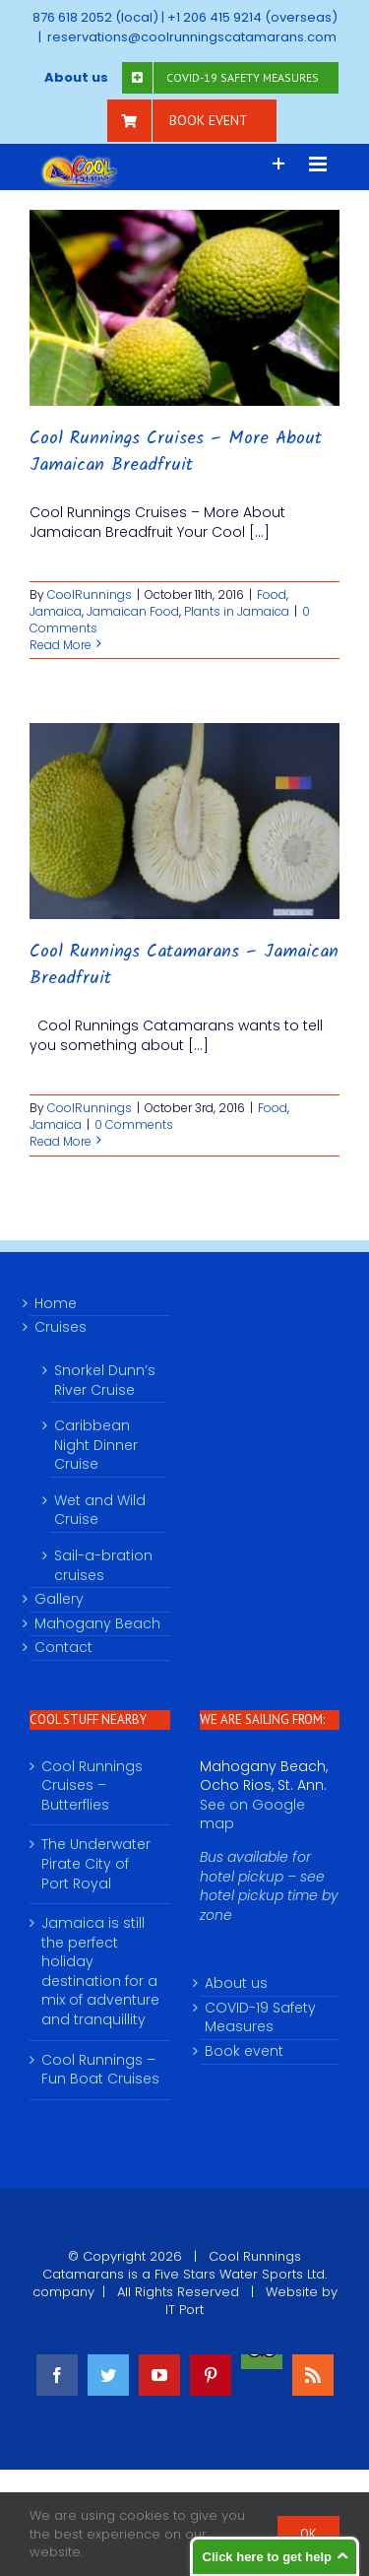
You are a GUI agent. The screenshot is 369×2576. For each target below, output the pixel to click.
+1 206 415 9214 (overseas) (252, 17)
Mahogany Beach (97, 1624)
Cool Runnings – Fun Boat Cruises (100, 2070)
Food (271, 594)
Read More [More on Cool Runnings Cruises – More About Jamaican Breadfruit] (61, 644)
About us (236, 1983)
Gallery (59, 1599)
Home (55, 1303)
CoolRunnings (89, 594)
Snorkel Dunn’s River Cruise (104, 1380)
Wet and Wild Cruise (100, 1510)
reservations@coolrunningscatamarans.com (192, 37)
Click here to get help (267, 2556)
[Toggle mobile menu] (319, 164)
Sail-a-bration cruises (103, 1565)
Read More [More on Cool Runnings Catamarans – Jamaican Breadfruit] (61, 1141)
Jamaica (56, 611)
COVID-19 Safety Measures (260, 2018)
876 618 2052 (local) (95, 17)
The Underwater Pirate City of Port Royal (96, 1863)
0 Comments (133, 1124)
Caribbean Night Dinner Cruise (96, 1445)
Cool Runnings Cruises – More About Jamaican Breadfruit (176, 452)
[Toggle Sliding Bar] (279, 164)
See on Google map (252, 1814)
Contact (63, 1647)
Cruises (60, 1327)
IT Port (184, 2309)
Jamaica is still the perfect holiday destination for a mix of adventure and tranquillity (100, 1971)
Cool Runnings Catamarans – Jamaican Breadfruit (184, 965)
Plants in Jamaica (236, 611)
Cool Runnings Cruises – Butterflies (92, 1786)
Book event (244, 2051)
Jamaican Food (133, 611)
